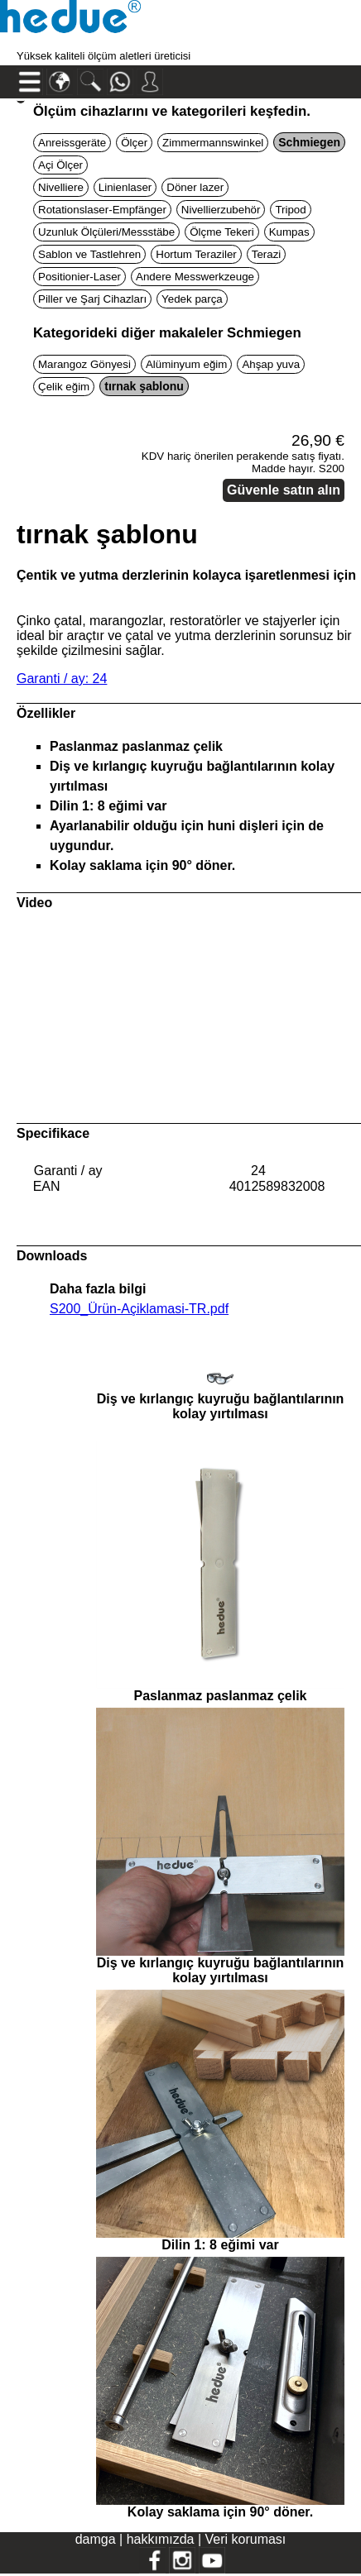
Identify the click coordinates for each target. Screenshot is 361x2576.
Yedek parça (192, 299)
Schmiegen (309, 142)
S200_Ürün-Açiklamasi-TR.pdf (139, 1309)
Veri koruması (245, 2539)
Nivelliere (61, 187)
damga (95, 2539)
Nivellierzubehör (221, 209)
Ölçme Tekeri (222, 232)
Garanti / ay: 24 (62, 678)
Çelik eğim (63, 386)
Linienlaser (125, 187)
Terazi (267, 254)
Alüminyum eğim (187, 364)
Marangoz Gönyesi (84, 364)
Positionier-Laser (79, 276)
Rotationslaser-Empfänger (102, 209)
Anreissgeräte (72, 142)
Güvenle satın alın (283, 490)
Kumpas (289, 232)
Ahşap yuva (271, 364)
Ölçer (134, 142)
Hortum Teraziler (196, 254)
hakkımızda (161, 2539)
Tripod (290, 209)
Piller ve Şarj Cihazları (92, 299)
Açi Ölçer (60, 165)
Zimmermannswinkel (212, 142)
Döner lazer (195, 187)
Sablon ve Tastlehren (89, 254)
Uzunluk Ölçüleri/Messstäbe (106, 232)
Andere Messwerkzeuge (195, 276)
